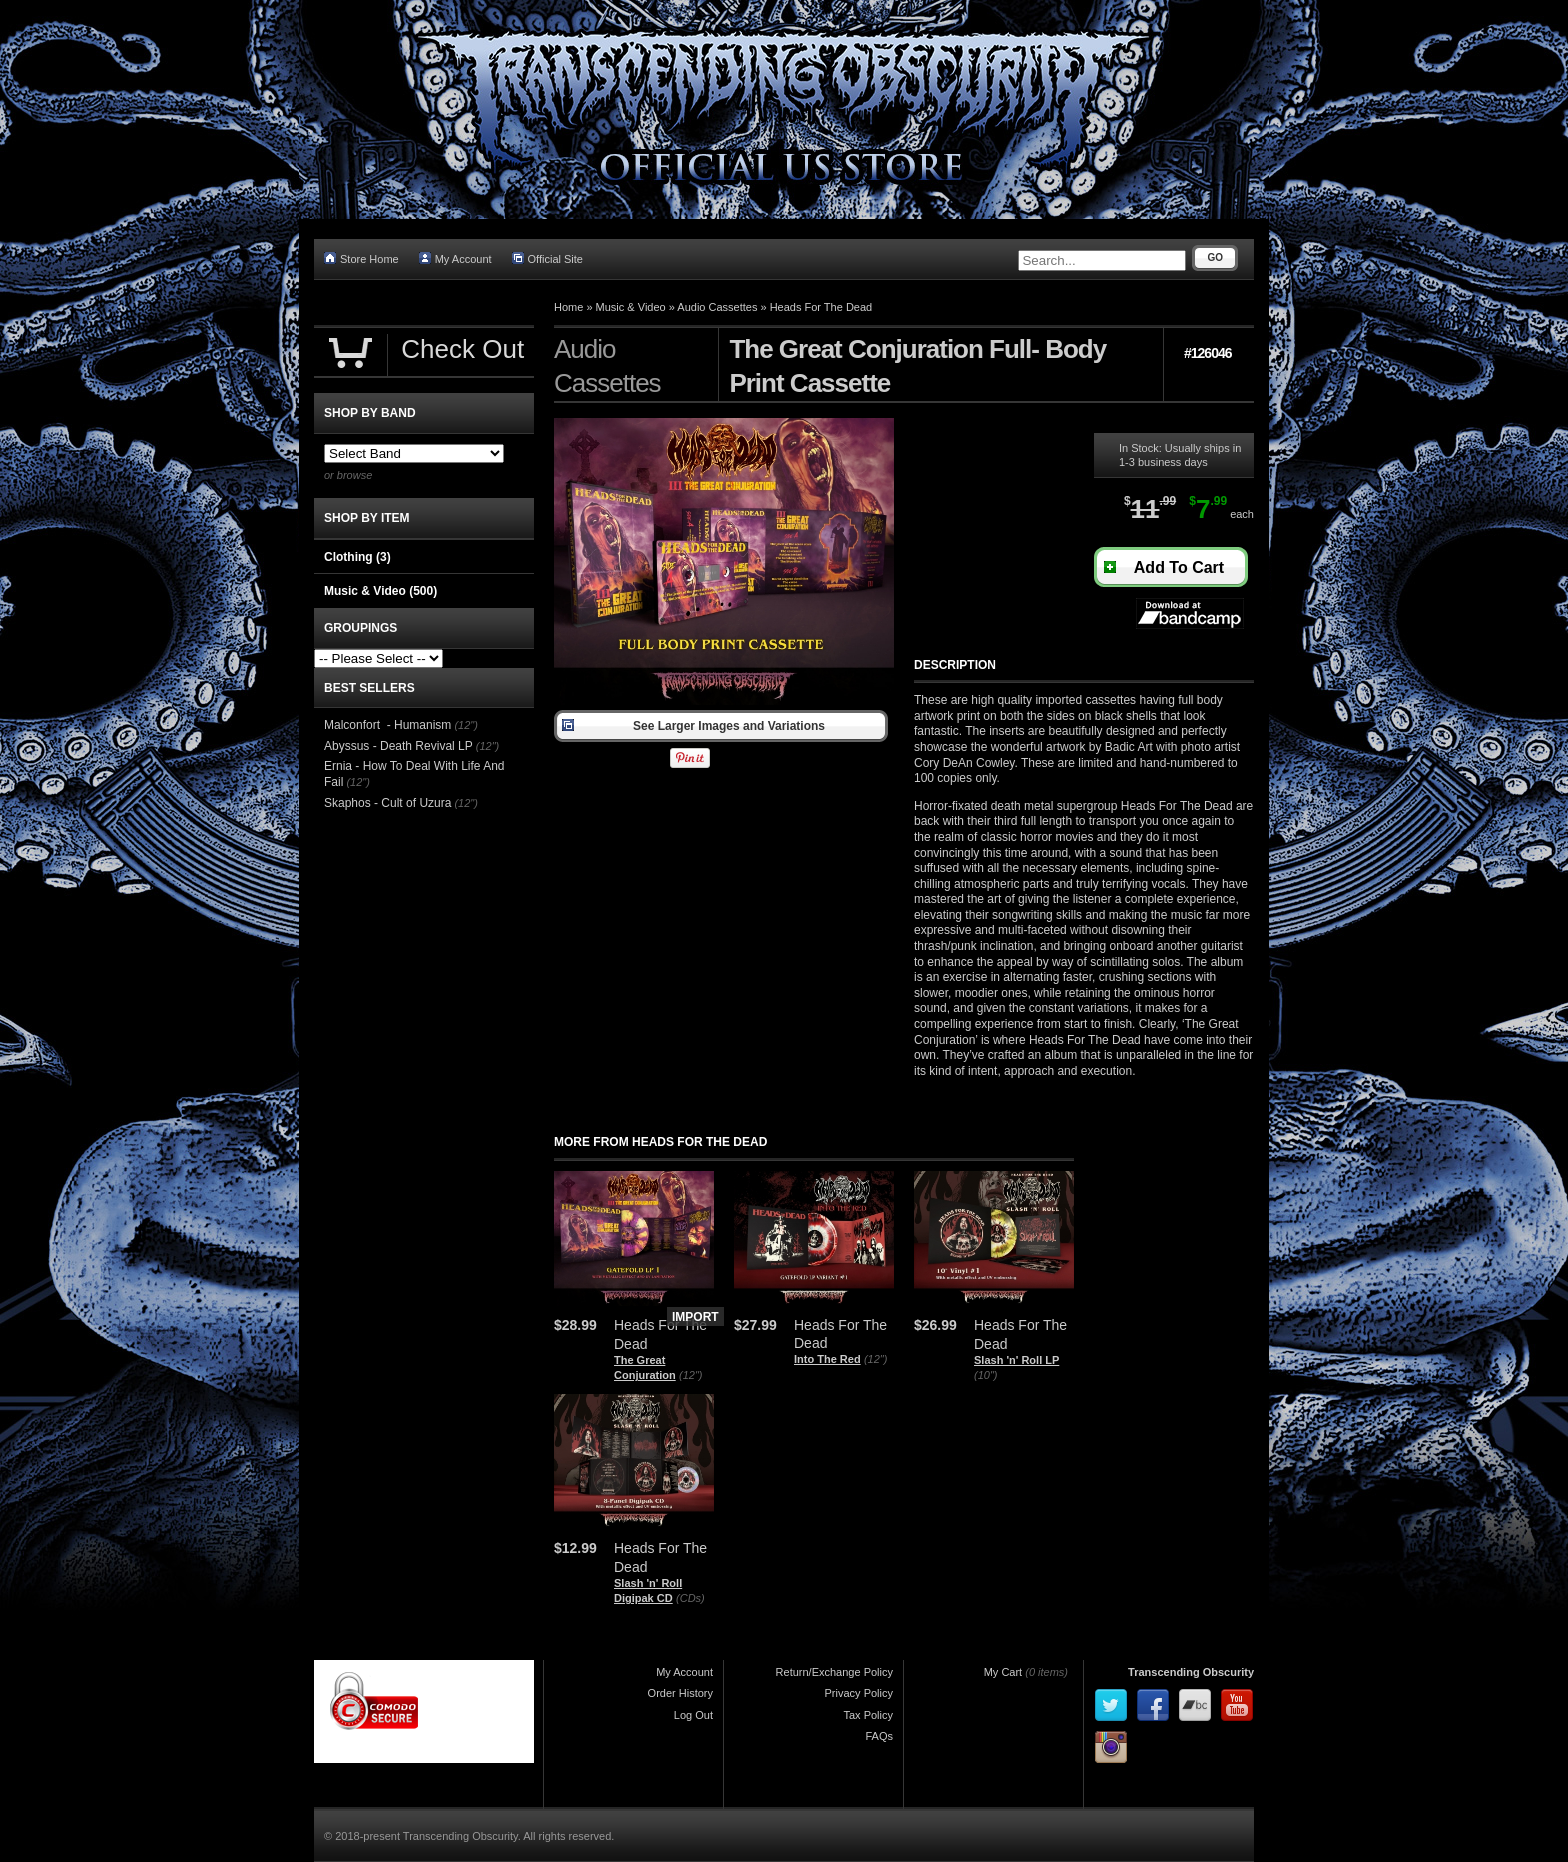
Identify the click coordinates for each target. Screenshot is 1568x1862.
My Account (455, 258)
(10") (985, 1375)
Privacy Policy (859, 1693)
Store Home (361, 258)
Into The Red (827, 1359)
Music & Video (631, 307)
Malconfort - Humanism (387, 725)
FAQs (879, 1736)
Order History (680, 1693)
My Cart (1003, 1672)
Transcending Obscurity (1191, 1672)
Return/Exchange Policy (834, 1672)
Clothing (357, 557)
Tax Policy (868, 1715)
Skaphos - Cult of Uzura (387, 803)
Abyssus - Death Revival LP (398, 746)
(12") (690, 1375)
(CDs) (690, 1598)
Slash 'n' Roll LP (1016, 1360)
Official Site (547, 258)
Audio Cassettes (717, 307)
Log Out (693, 1715)
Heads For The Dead (821, 307)
